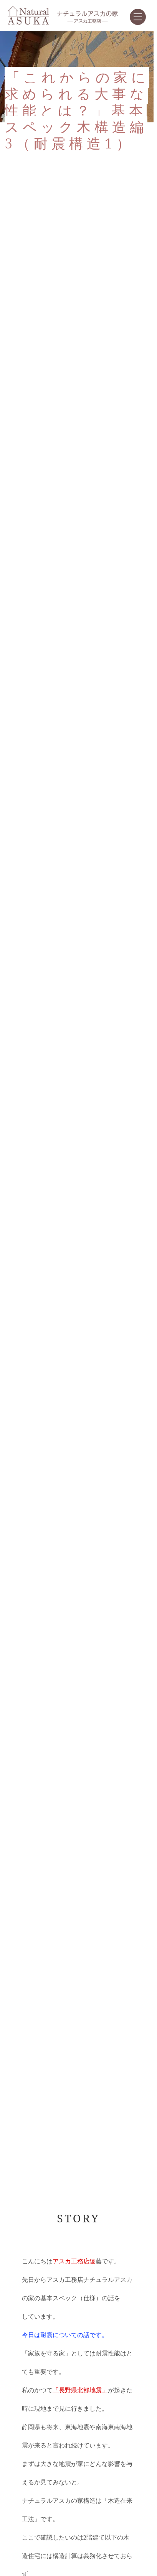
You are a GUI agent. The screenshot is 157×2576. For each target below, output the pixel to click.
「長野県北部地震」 (80, 2390)
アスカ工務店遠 (74, 2261)
